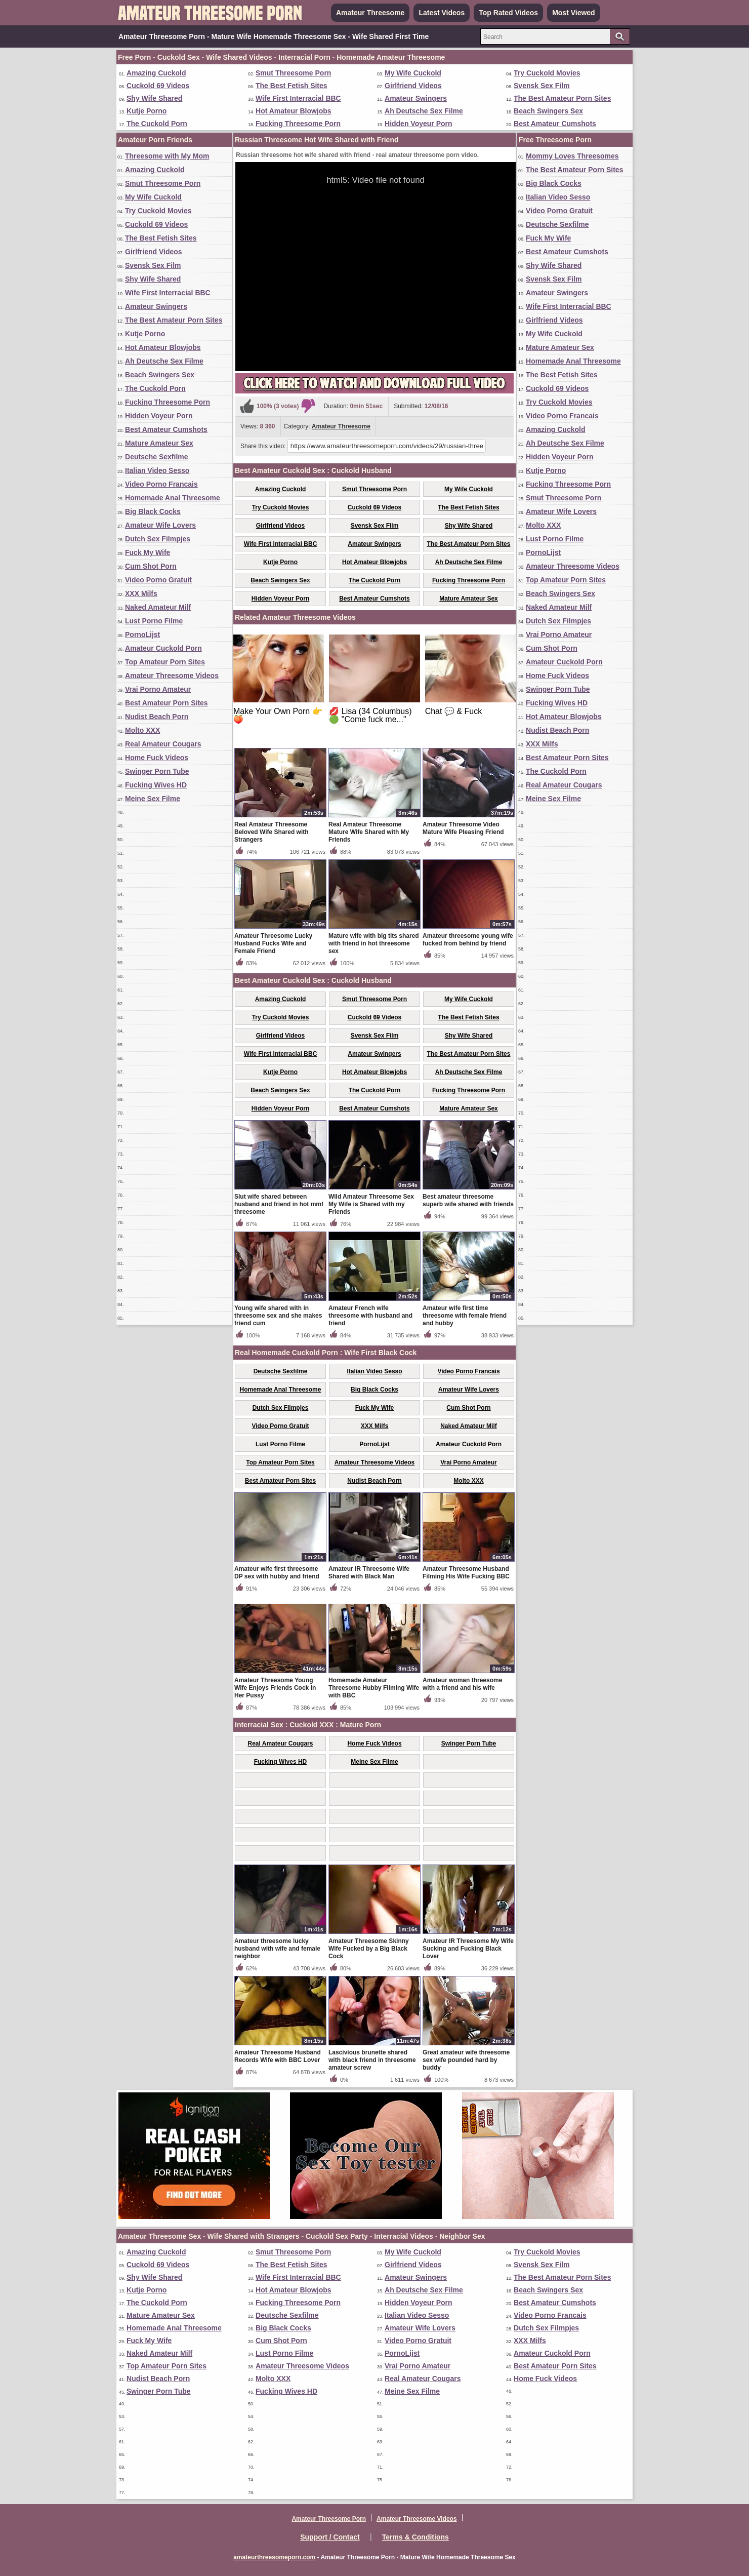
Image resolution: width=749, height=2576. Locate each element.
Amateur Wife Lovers (160, 525)
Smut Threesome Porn (293, 73)
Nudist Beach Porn (156, 716)
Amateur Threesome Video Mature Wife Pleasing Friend (463, 828)
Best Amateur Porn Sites (166, 703)
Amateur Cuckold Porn (163, 648)
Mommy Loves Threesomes (572, 156)
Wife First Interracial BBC (298, 98)
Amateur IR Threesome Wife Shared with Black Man (368, 1572)
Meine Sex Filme (152, 799)
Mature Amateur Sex (159, 443)
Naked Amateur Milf (158, 607)
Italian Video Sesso (157, 470)
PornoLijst (142, 634)
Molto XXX (142, 730)
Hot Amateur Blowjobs (293, 111)
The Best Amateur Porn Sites (562, 98)
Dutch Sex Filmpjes (157, 539)
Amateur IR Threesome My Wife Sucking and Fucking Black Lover (468, 1948)
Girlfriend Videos (413, 86)
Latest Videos (442, 13)
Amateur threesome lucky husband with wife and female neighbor (277, 1948)
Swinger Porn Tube (157, 771)
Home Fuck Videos (156, 758)
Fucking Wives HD (156, 785)
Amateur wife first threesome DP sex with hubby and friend (276, 1572)
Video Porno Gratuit (158, 580)
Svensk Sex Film (542, 86)
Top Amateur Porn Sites (165, 662)
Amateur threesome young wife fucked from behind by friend (468, 939)
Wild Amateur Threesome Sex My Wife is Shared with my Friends (371, 1204)
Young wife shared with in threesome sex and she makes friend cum (278, 1315)
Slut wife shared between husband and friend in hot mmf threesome (278, 1204)
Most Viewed (573, 13)
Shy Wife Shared (154, 98)
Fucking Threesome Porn (298, 124)
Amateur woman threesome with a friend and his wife (462, 1684)
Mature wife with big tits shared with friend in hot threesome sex (373, 943)
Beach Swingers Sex (548, 111)
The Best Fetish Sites (291, 86)
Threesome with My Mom (167, 156)
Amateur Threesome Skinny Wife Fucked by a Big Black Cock (368, 1948)
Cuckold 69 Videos (158, 86)
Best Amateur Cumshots (555, 124)
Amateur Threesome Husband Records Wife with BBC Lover (277, 2056)
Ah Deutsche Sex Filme (424, 111)
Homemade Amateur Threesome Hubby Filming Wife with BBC (373, 1688)
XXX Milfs (141, 593)
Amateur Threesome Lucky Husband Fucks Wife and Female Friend (273, 943)
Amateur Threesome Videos (172, 675)
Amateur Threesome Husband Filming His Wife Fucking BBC (466, 1572)
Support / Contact (329, 2537)
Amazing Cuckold (156, 73)
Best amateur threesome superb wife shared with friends (468, 1200)
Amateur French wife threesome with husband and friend (370, 1315)
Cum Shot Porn (151, 566)
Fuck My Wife (147, 552)
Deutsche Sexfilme (156, 457)
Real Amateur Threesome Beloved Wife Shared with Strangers (271, 832)
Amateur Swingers (416, 98)
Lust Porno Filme (154, 621)
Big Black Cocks (153, 511)
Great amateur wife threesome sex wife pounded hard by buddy (466, 2060)
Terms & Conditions (415, 2537)
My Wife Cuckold (413, 73)
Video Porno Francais (161, 484)
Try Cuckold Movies (547, 73)
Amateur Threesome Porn (329, 2518)
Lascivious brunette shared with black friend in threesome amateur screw (372, 2060)
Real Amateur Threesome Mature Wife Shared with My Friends (368, 832)
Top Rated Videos (508, 13)
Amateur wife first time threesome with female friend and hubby (465, 1315)
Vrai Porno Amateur (158, 689)
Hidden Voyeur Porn (418, 124)
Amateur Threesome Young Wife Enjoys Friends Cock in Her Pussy (275, 1688)
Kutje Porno (147, 111)
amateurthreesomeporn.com (274, 2557)
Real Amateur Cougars (163, 744)
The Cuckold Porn (157, 124)
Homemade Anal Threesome (172, 498)
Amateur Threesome (370, 13)
